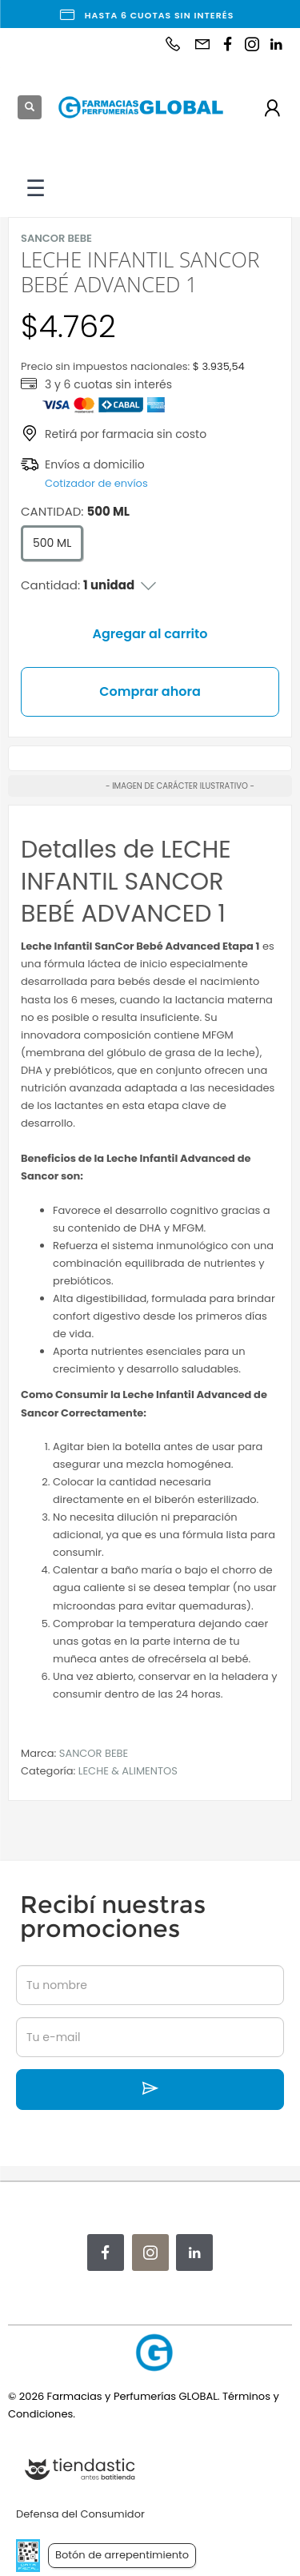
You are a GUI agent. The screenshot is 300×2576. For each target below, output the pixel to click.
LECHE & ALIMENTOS (128, 1770)
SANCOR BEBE (93, 1753)
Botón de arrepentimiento (122, 2554)
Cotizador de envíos (96, 483)
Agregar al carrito (150, 634)
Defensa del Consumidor (80, 2514)
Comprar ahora (150, 691)
